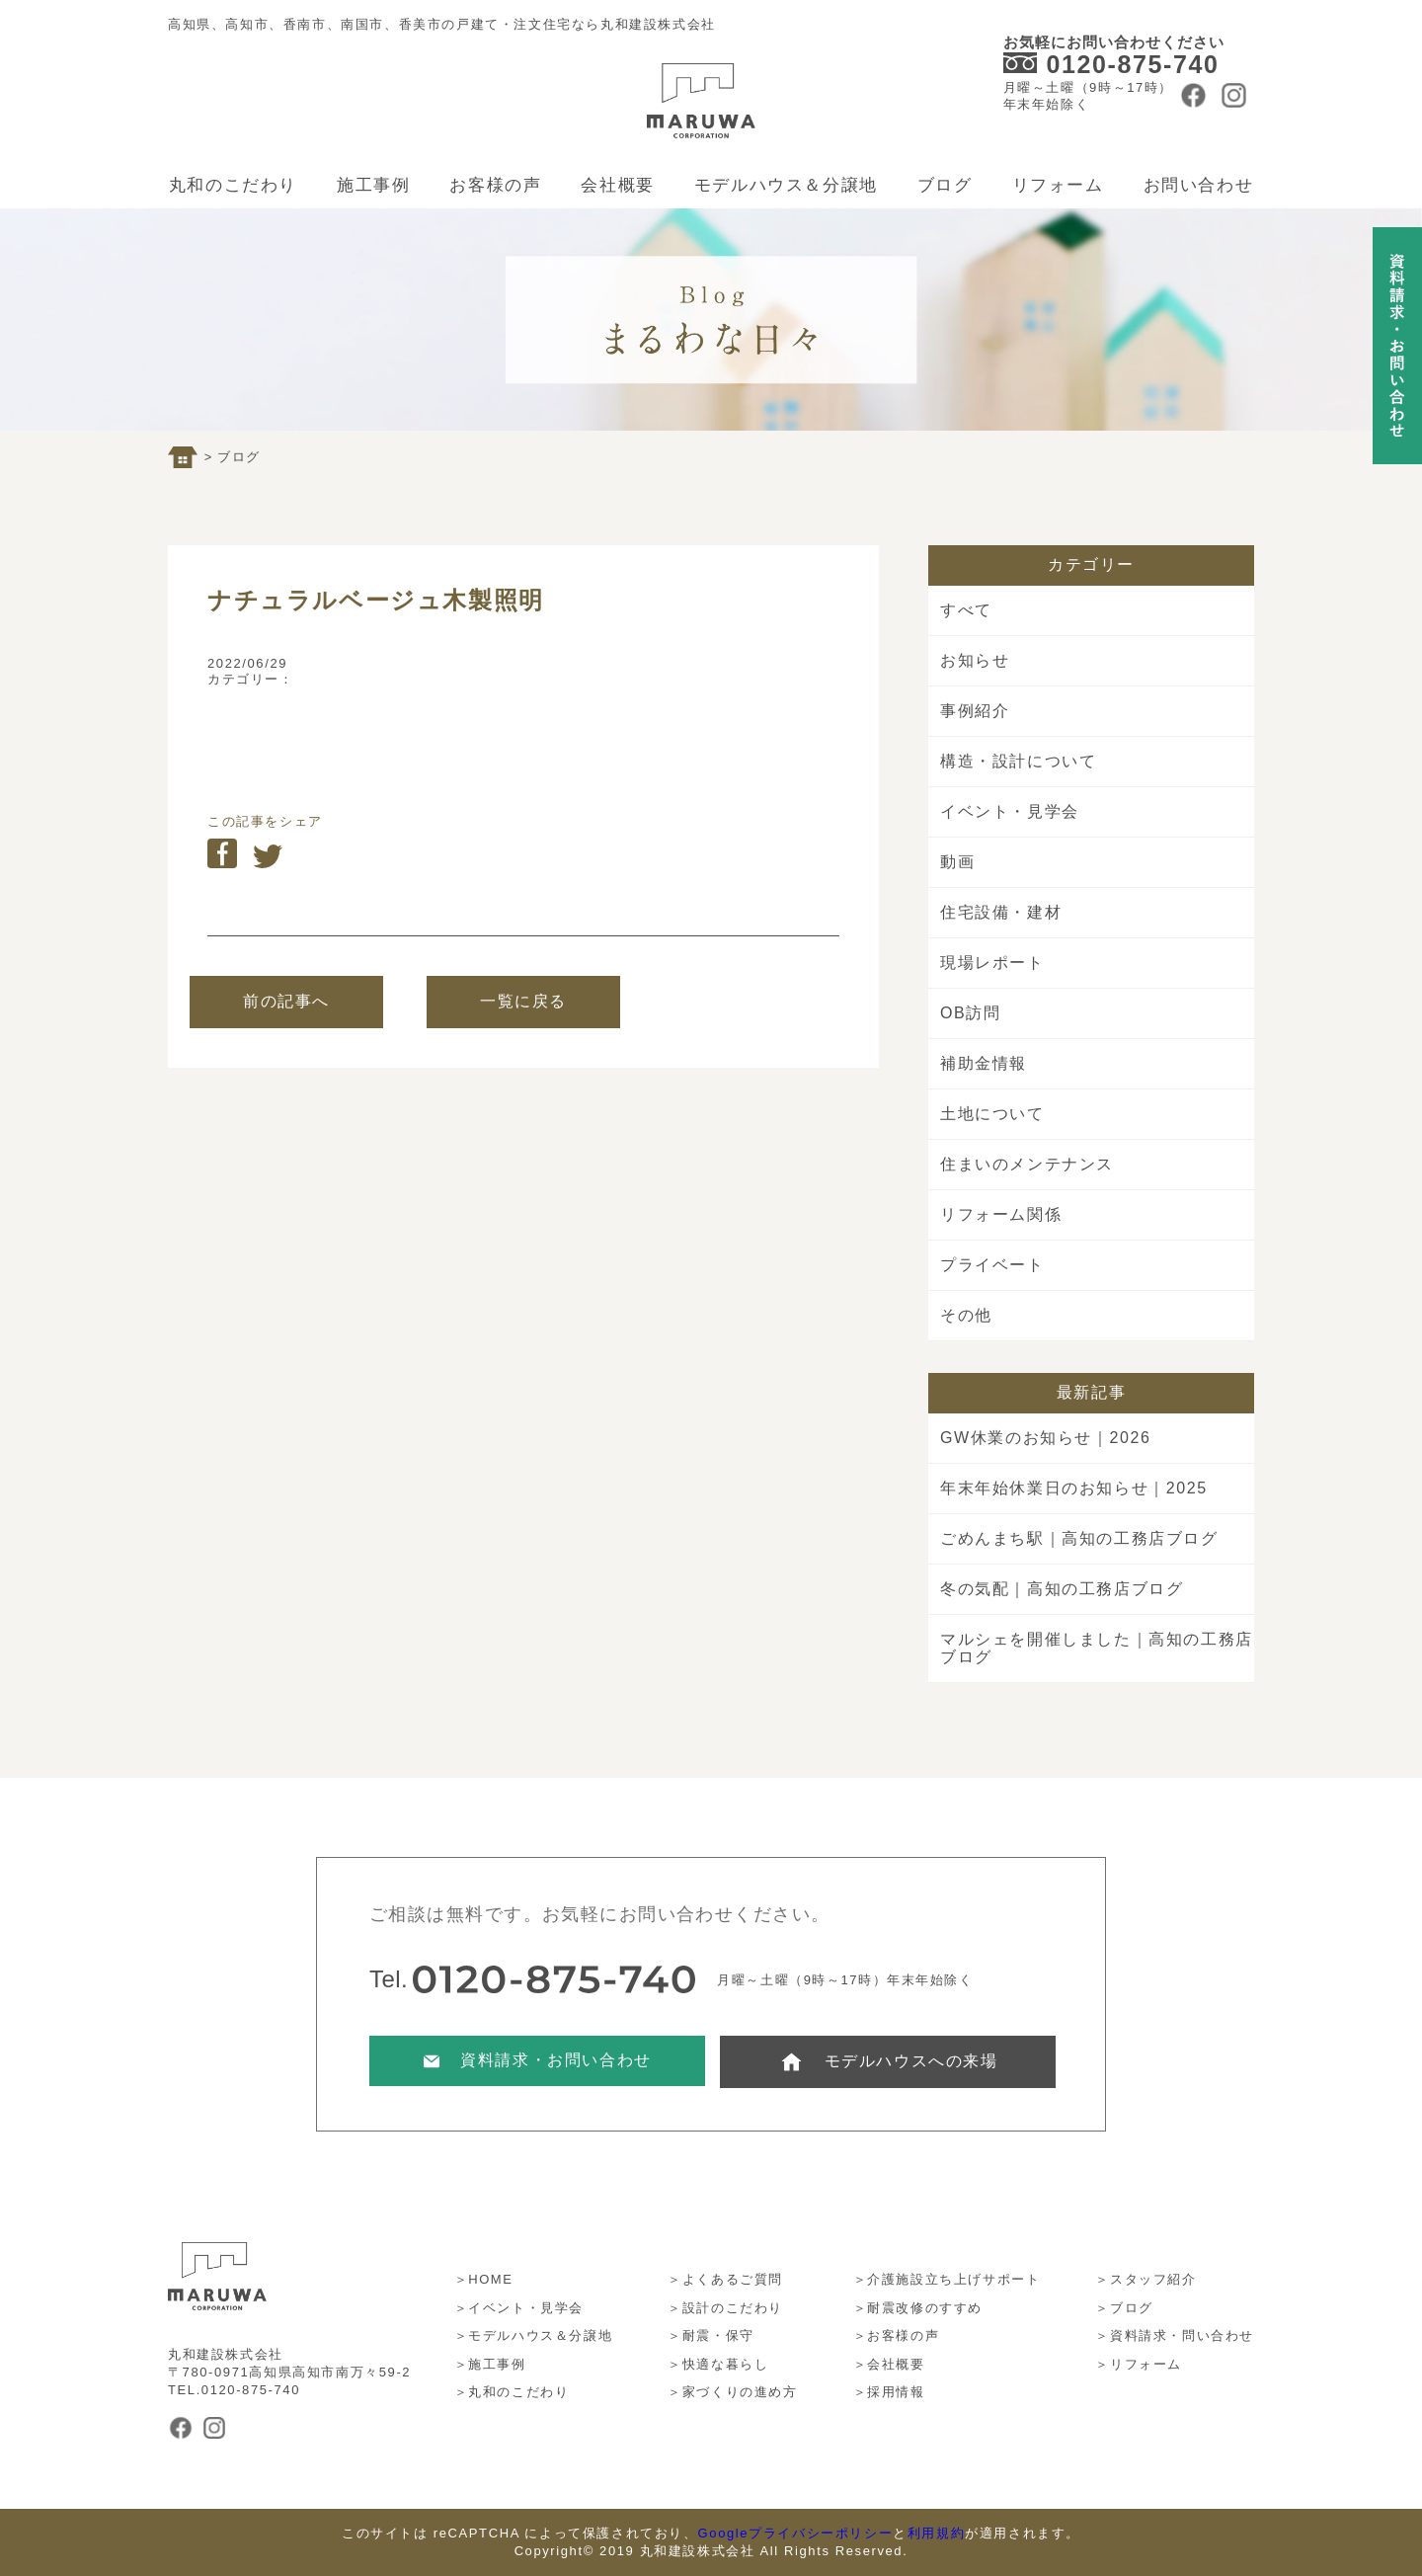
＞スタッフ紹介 (1145, 2279)
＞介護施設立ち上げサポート (947, 2279)
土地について (992, 1113)
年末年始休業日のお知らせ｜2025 (1074, 1488)
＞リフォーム (1138, 2364)
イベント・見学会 (1009, 811)
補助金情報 (983, 1063)
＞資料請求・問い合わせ (1174, 2335)
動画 (957, 861)
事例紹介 (974, 710)
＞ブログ (1123, 2307)
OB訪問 (970, 1013)
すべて (966, 610)
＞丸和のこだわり (512, 2391)
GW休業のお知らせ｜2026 (1045, 1437)
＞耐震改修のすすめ (918, 2307)
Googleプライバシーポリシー (796, 2533)
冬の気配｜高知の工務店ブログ (1061, 1588)
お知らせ (974, 660)
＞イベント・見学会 (519, 2307)
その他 (966, 1315)
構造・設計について (1018, 761)
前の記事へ (286, 1001)
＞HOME (484, 2279)
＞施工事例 (490, 2364)
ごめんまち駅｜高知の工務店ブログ (1079, 1538)
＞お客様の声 (896, 2335)
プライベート (992, 1264)
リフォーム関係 (1001, 1214)
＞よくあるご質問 (725, 2279)
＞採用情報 (889, 2391)
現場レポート (992, 962)
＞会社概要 (889, 2364)
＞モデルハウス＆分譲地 (533, 2335)
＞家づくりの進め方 (732, 2391)
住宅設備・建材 (1001, 912)
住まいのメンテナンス (1027, 1164)
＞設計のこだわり (725, 2307)
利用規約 (936, 2533)
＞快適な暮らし (718, 2364)
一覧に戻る (523, 1001)
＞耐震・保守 (711, 2335)
